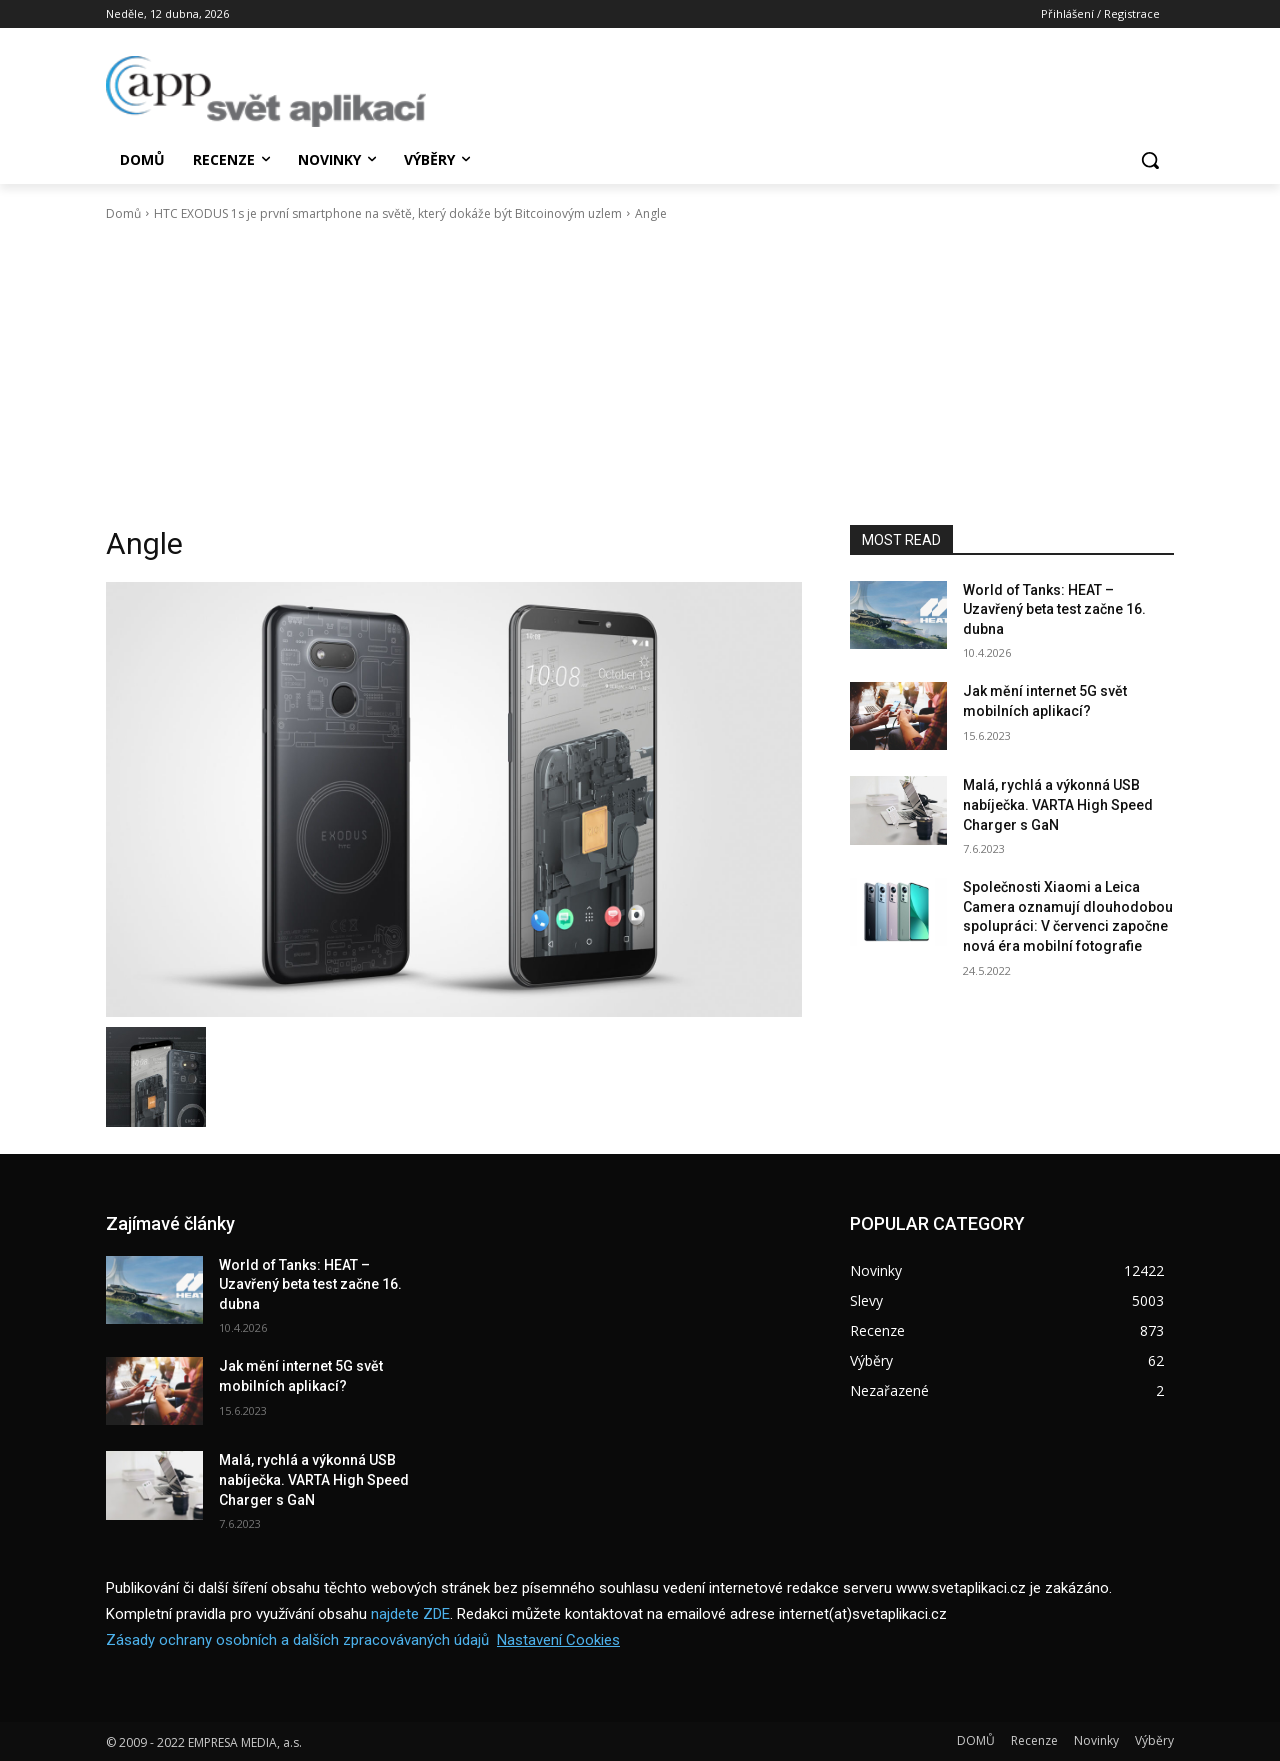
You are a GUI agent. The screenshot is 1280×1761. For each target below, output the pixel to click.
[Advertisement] (640, 374)
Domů (123, 213)
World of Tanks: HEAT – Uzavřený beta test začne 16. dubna (1054, 609)
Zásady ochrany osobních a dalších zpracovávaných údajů (297, 1640)
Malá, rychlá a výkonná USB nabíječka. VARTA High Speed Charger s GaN (1058, 804)
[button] (1150, 160)
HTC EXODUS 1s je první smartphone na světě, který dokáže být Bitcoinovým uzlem (388, 213)
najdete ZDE (410, 1614)
